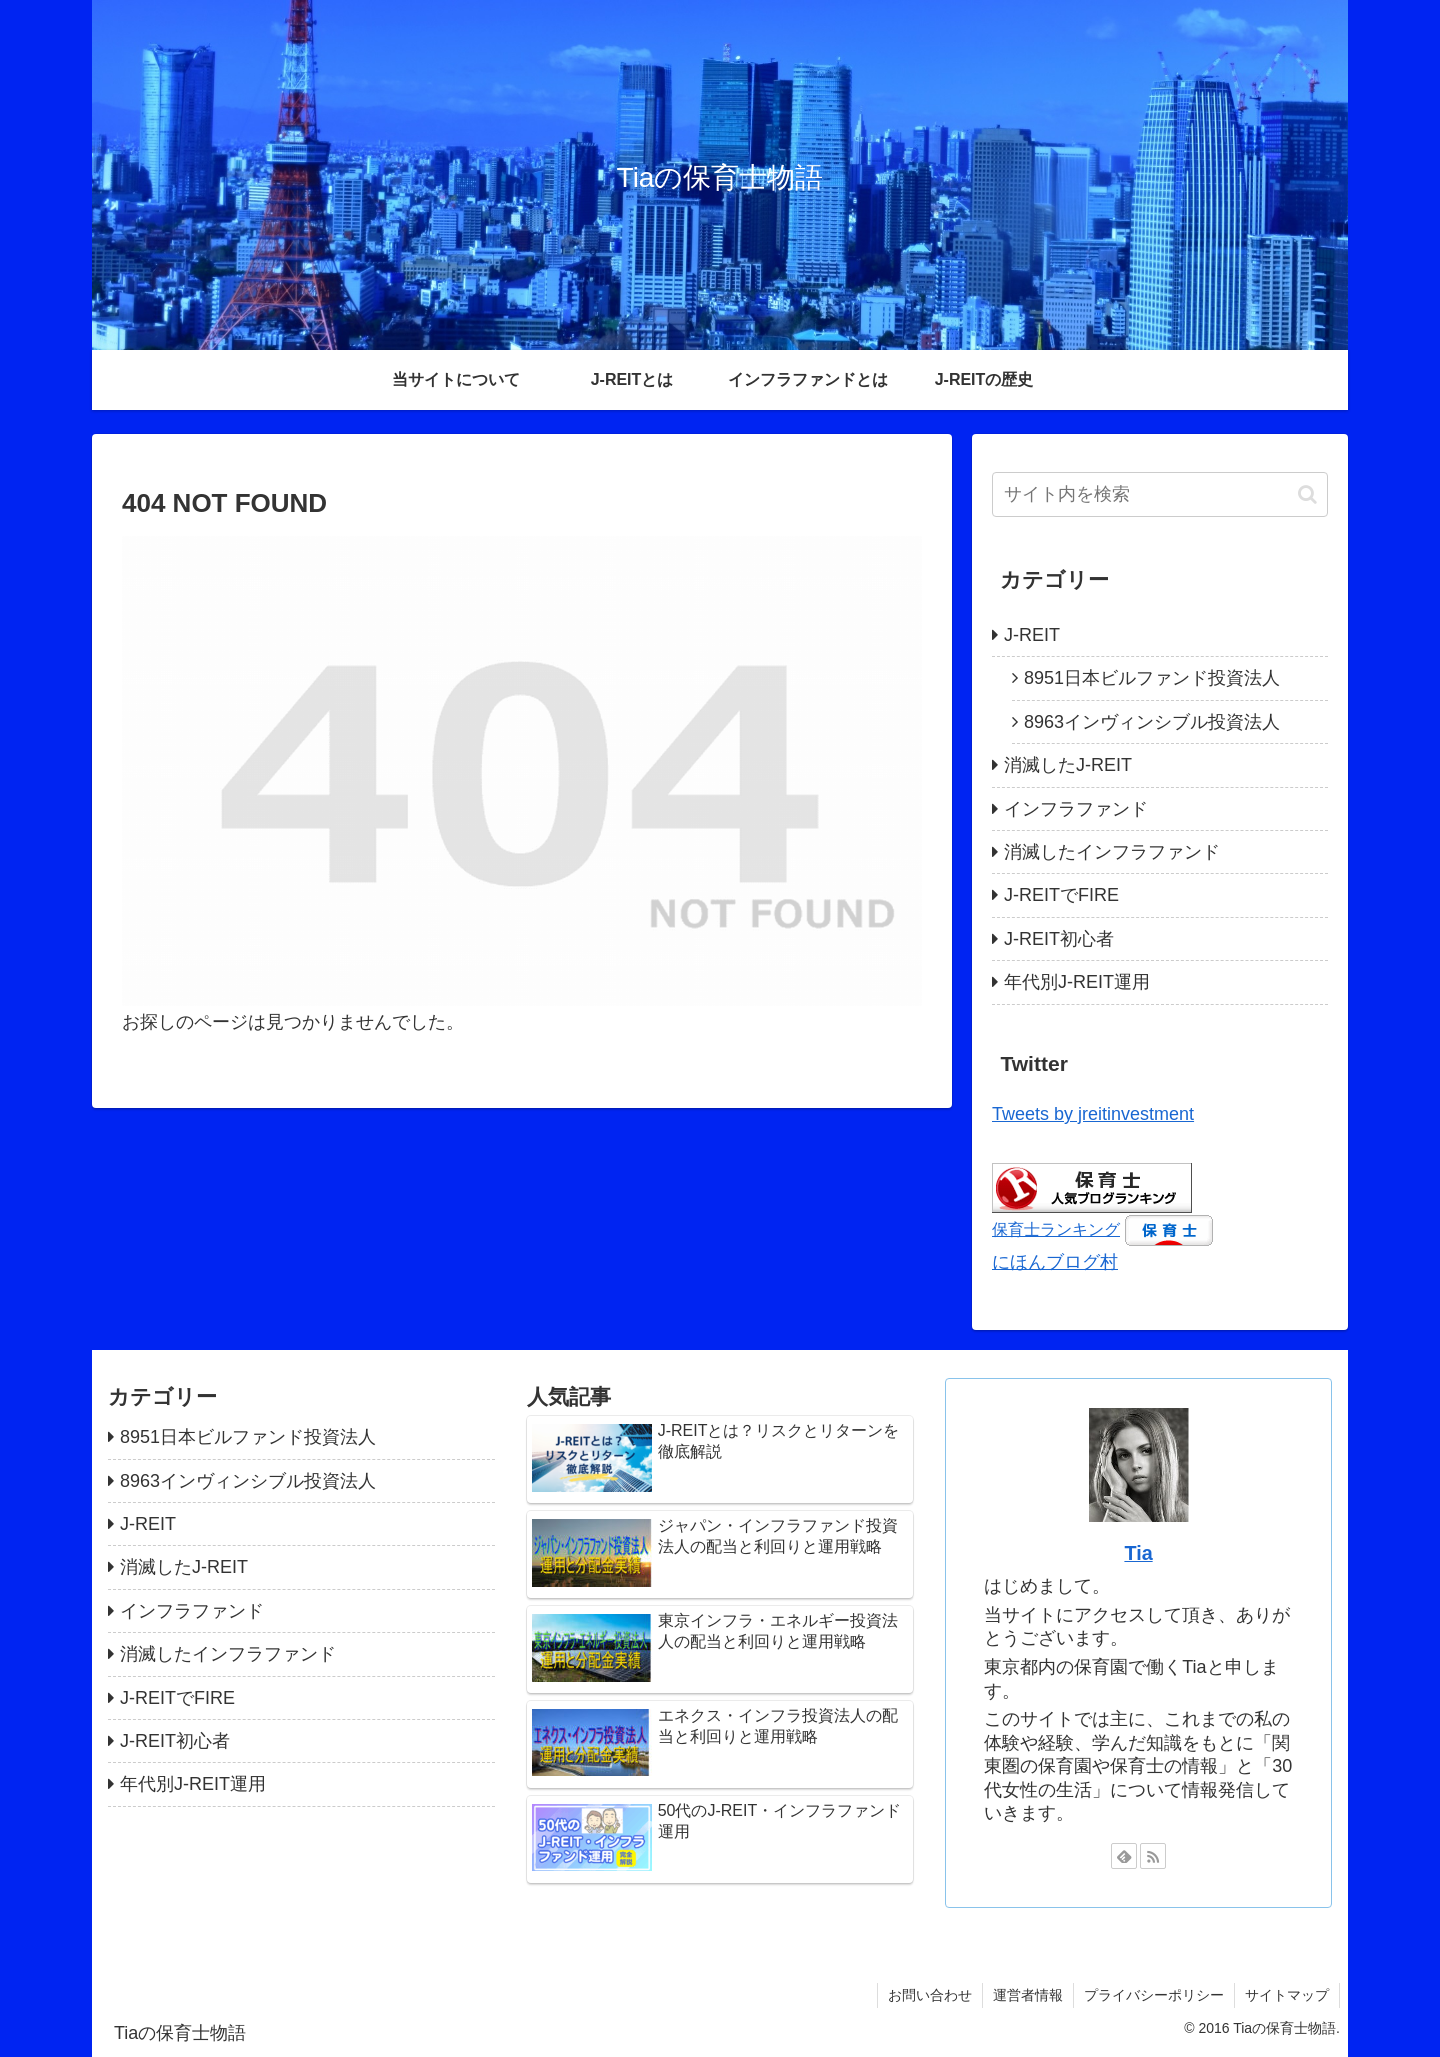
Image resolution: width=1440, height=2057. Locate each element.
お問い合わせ (930, 1995)
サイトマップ (1287, 1995)
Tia (1138, 1553)
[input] (1160, 494)
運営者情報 (1028, 1995)
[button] (1307, 494)
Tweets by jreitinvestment (1093, 1114)
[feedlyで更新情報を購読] (1124, 1856)
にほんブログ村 (1055, 1262)
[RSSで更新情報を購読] (1153, 1856)
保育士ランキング (1056, 1229)
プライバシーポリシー (1154, 1995)
